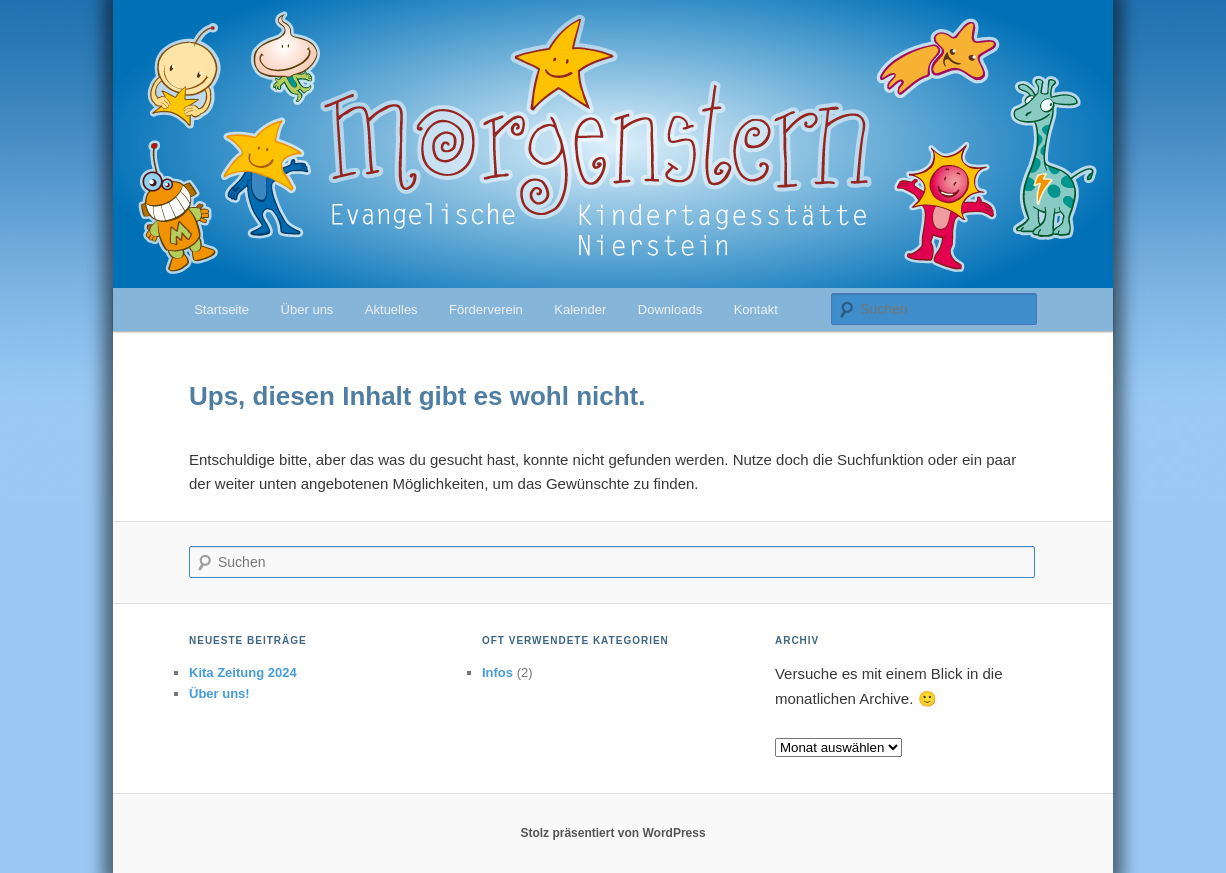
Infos (497, 672)
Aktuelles (391, 309)
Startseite (221, 309)
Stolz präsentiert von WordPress (612, 833)
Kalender (580, 309)
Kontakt (756, 309)
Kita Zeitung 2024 (243, 672)
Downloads (670, 309)
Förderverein (486, 309)
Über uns (307, 309)
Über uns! (219, 693)
